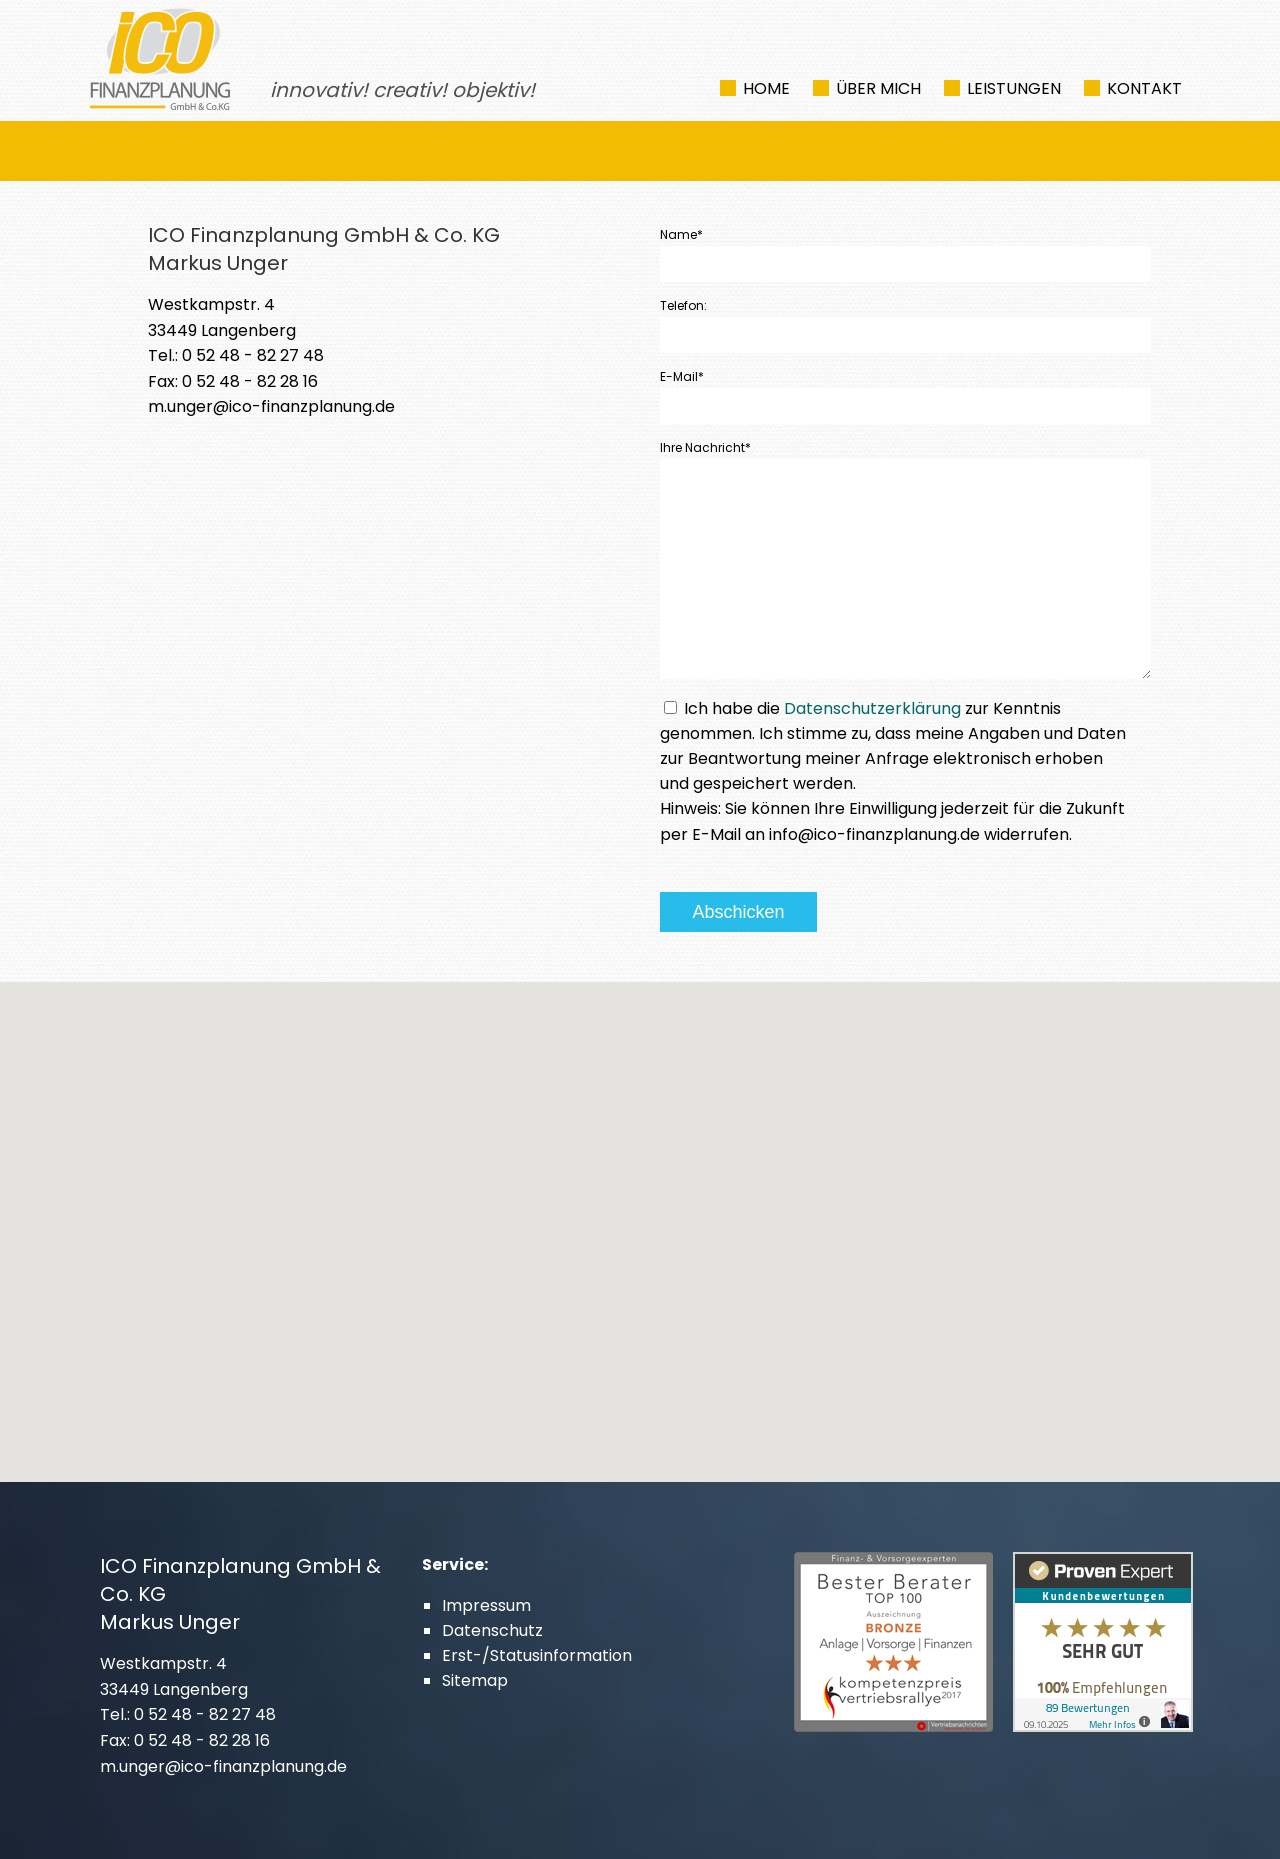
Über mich (878, 88)
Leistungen (1014, 88)
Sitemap (475, 1680)
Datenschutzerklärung (872, 708)
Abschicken (738, 912)
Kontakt (1144, 88)
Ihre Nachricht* (705, 447)
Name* (681, 234)
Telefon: (683, 305)
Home (766, 88)
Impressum (486, 1605)
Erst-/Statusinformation (537, 1655)
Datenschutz (492, 1630)
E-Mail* (682, 376)
